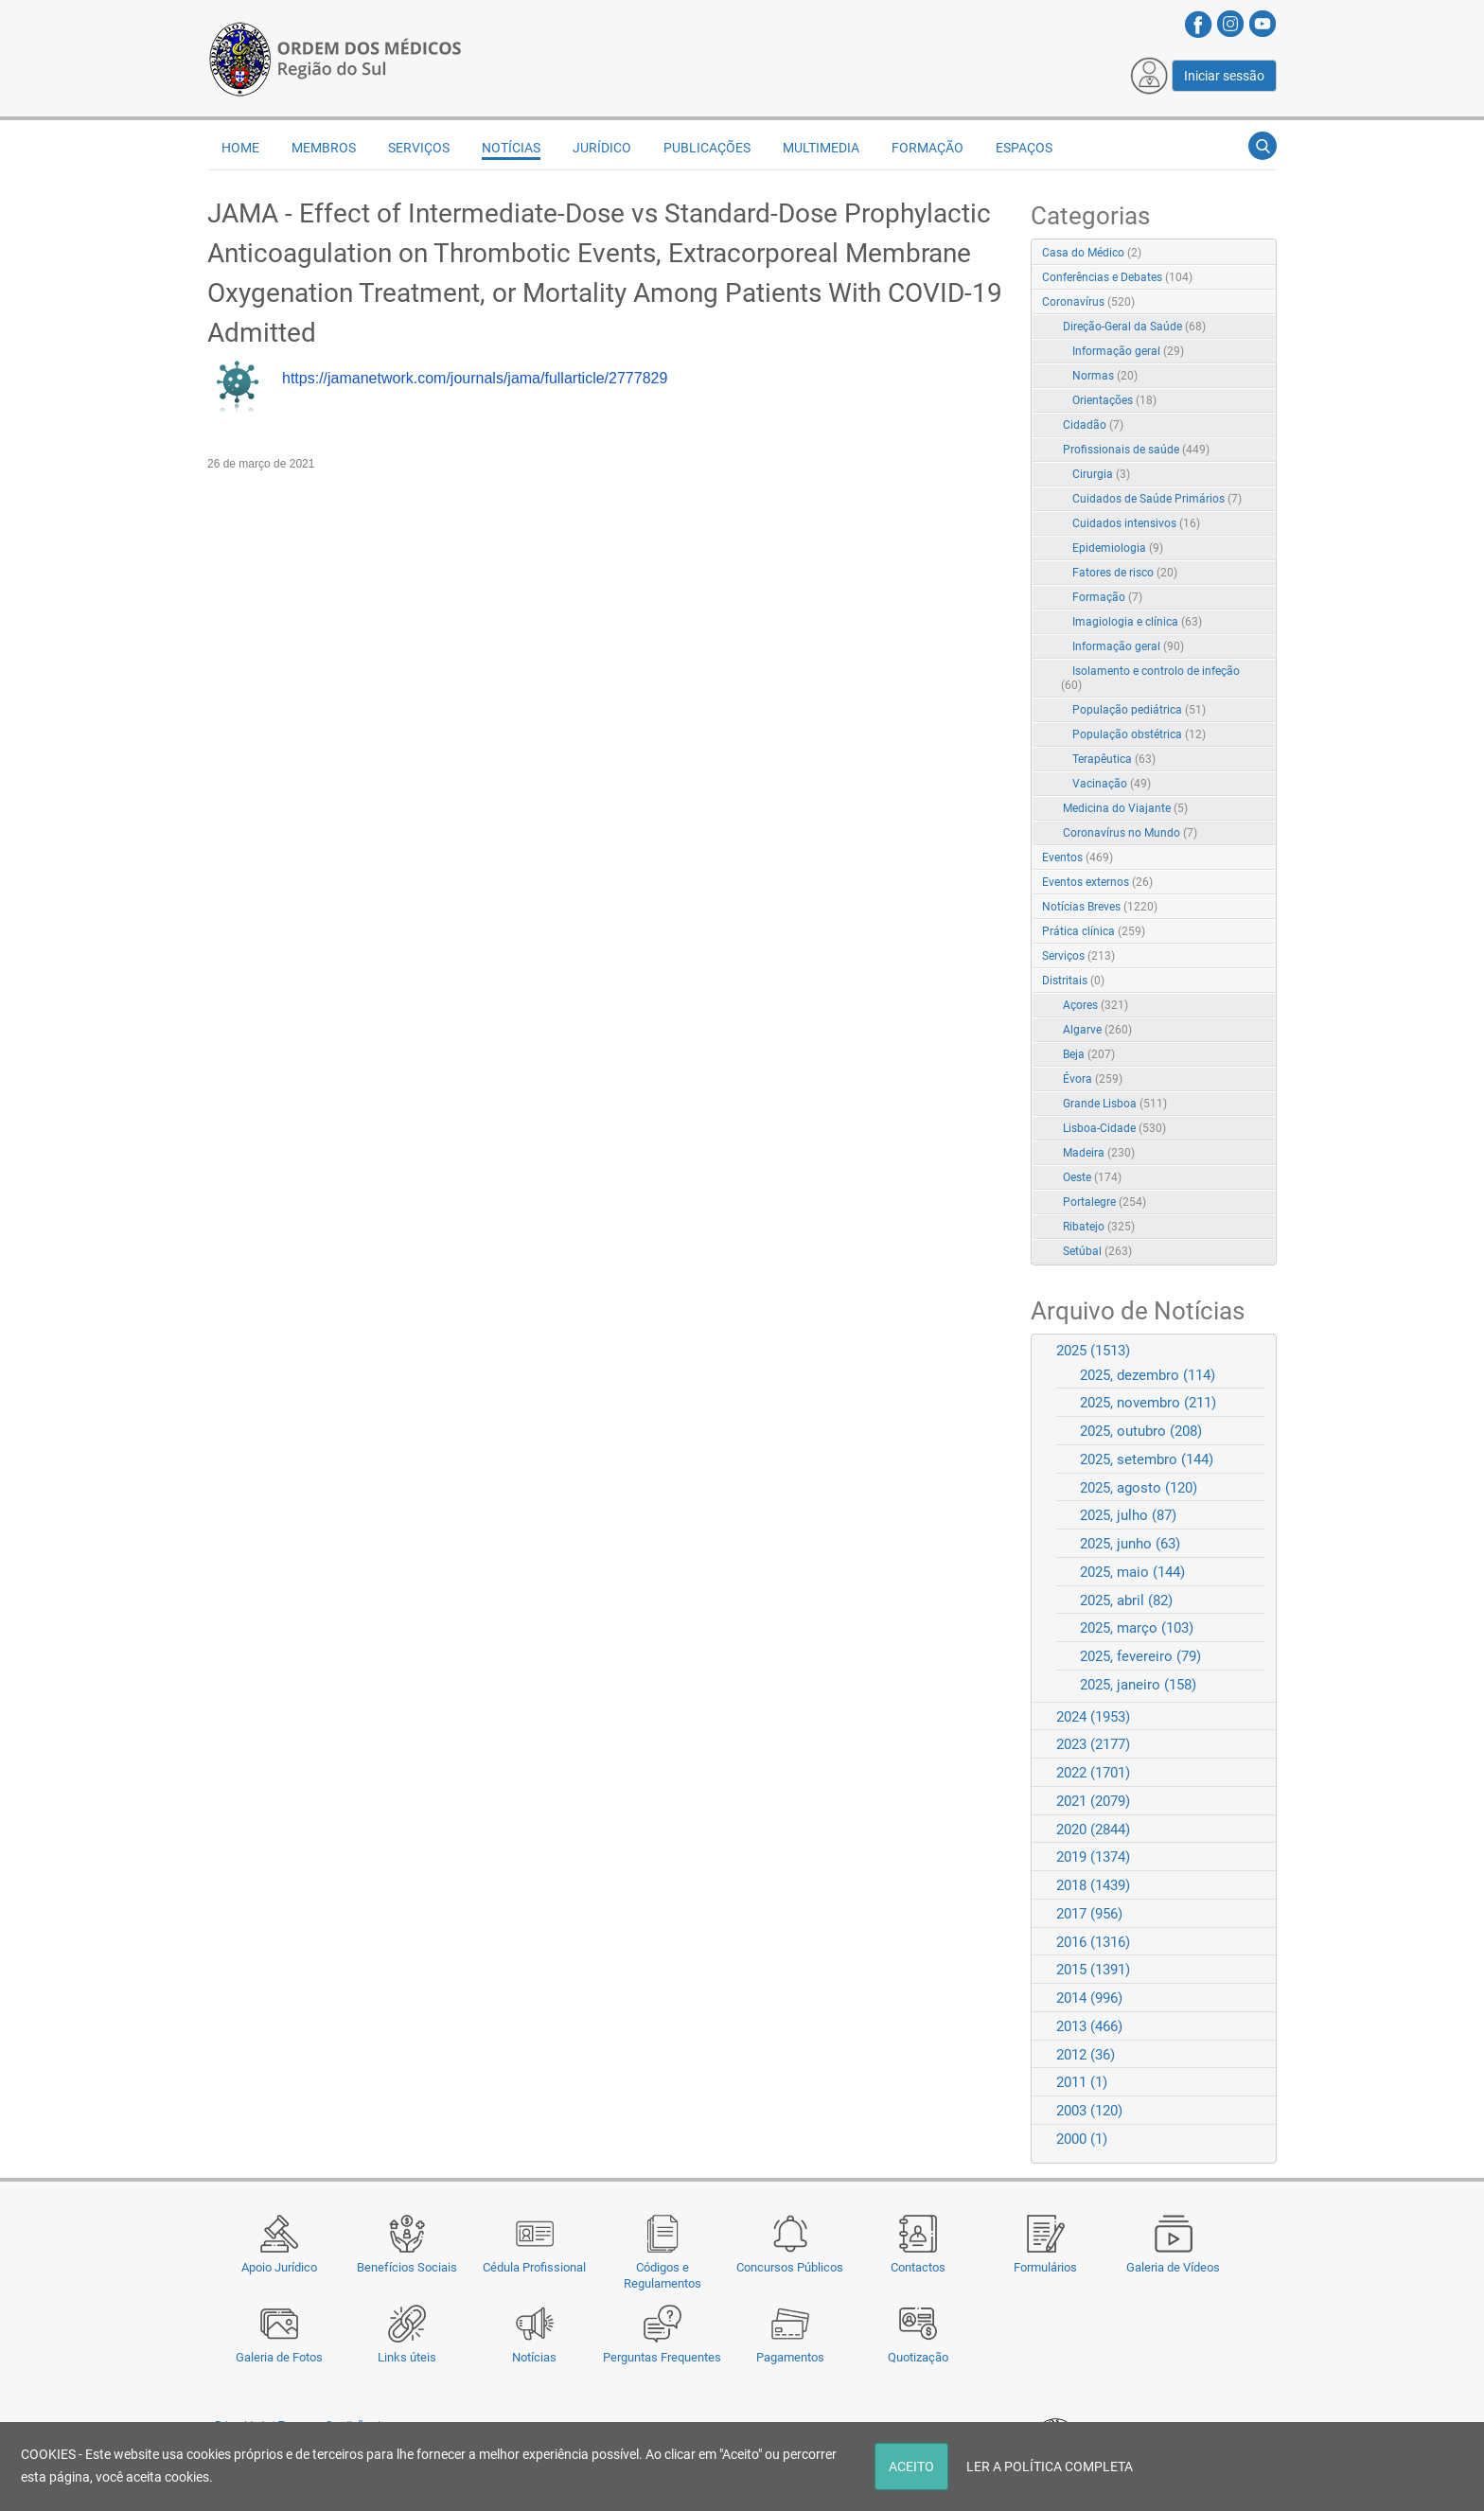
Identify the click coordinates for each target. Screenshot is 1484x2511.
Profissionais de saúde (1136, 449)
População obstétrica (1139, 734)
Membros (324, 147)
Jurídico (602, 147)
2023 (1093, 1744)
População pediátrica (1139, 709)
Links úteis (407, 2357)
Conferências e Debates (1117, 277)
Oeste (1092, 1177)
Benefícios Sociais (407, 2267)
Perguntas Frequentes (662, 2357)
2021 (1093, 1801)
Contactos (918, 2267)
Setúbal (1097, 1251)
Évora (1092, 1079)
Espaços (1024, 147)
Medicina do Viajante (1125, 808)
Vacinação (1111, 783)
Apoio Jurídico (279, 2267)
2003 (1089, 2110)
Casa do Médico (1091, 252)
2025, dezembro (1147, 1375)
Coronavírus (1088, 302)
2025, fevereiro (1140, 1656)
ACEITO (911, 2466)
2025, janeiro (1138, 1684)
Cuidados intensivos (1136, 523)
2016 (1093, 1942)
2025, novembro (1148, 1402)
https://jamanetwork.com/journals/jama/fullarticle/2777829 (474, 378)
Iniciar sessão (1224, 75)
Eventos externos (1097, 882)
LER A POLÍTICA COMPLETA (1049, 2466)
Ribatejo (1099, 1226)
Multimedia (821, 147)
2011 (1081, 2082)
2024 (1093, 1716)
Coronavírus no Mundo (1130, 833)
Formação (927, 147)
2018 (1093, 1885)
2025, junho (1130, 1543)
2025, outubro (1141, 1431)
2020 (1093, 1829)
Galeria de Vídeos (1173, 2267)
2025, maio (1132, 1572)
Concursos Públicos (789, 2267)
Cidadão (1093, 425)
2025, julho (1128, 1515)
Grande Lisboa (1115, 1103)
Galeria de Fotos (279, 2357)
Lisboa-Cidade (1114, 1128)
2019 (1093, 1857)
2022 (1093, 1772)
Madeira (1099, 1152)
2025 (1093, 1350)
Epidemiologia (1117, 548)
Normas (1105, 375)
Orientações (1114, 400)
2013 (1089, 2026)
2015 (1093, 1969)
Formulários (1045, 2267)
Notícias (534, 2357)
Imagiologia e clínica (1137, 621)
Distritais (1073, 980)
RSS (1263, 253)
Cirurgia (1101, 474)
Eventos (1077, 857)
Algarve (1097, 1029)
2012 (1085, 2054)
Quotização (918, 2357)
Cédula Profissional (534, 2267)
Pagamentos (790, 2357)
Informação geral (1128, 351)
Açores (1095, 1005)
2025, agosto (1138, 1487)
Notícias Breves (1099, 906)
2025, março (1136, 1627)
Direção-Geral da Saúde (1134, 326)
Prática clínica (1093, 931)
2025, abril (1126, 1600)
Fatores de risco (1124, 572)
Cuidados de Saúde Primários (1157, 498)
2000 (1081, 2139)
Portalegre (1104, 1202)
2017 (1089, 1913)
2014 (1089, 1998)
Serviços (419, 147)
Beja (1089, 1054)
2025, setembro (1146, 1459)
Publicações (707, 147)
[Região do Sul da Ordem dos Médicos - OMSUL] (335, 57)
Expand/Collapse (1242, 303)
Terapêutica (1114, 759)
